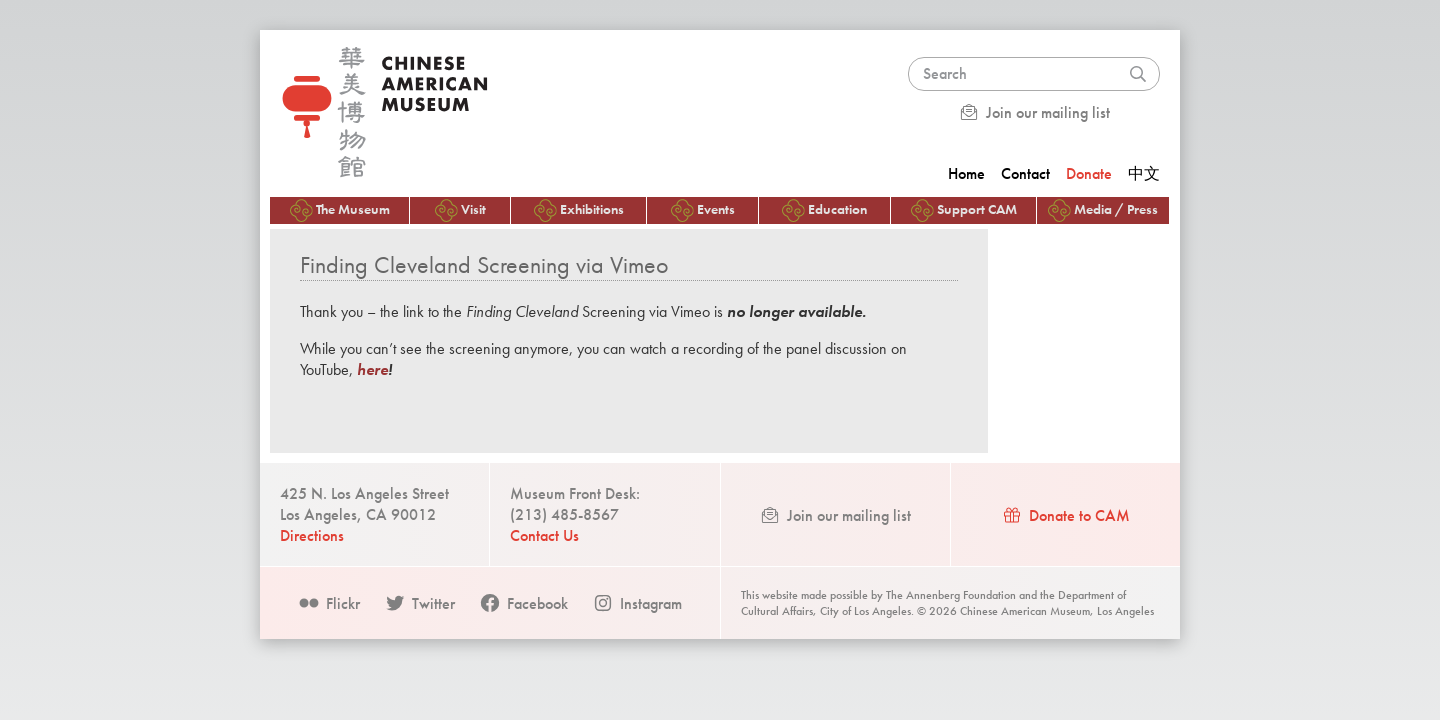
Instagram (637, 603)
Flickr (329, 603)
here (372, 369)
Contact (1025, 173)
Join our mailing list (1034, 112)
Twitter (419, 603)
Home (966, 173)
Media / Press (1103, 210)
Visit (460, 210)
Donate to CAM (1065, 515)
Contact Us (544, 535)
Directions (312, 535)
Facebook (523, 603)
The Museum (340, 210)
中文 (1144, 173)
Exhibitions (579, 210)
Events (703, 210)
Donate (1089, 173)
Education (824, 210)
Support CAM (964, 210)
